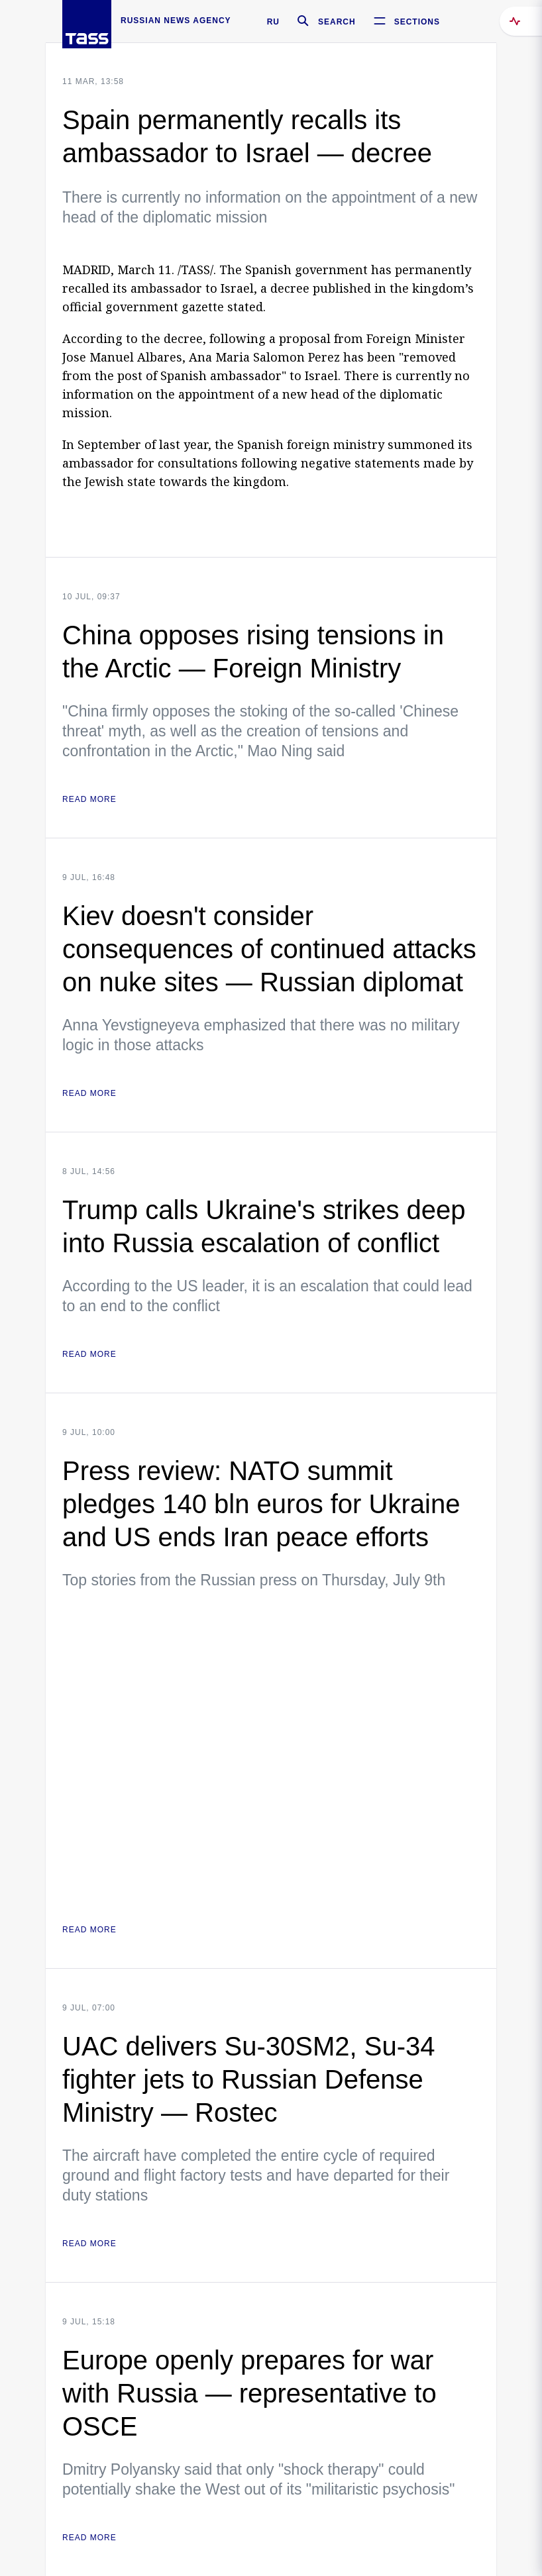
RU (273, 21)
